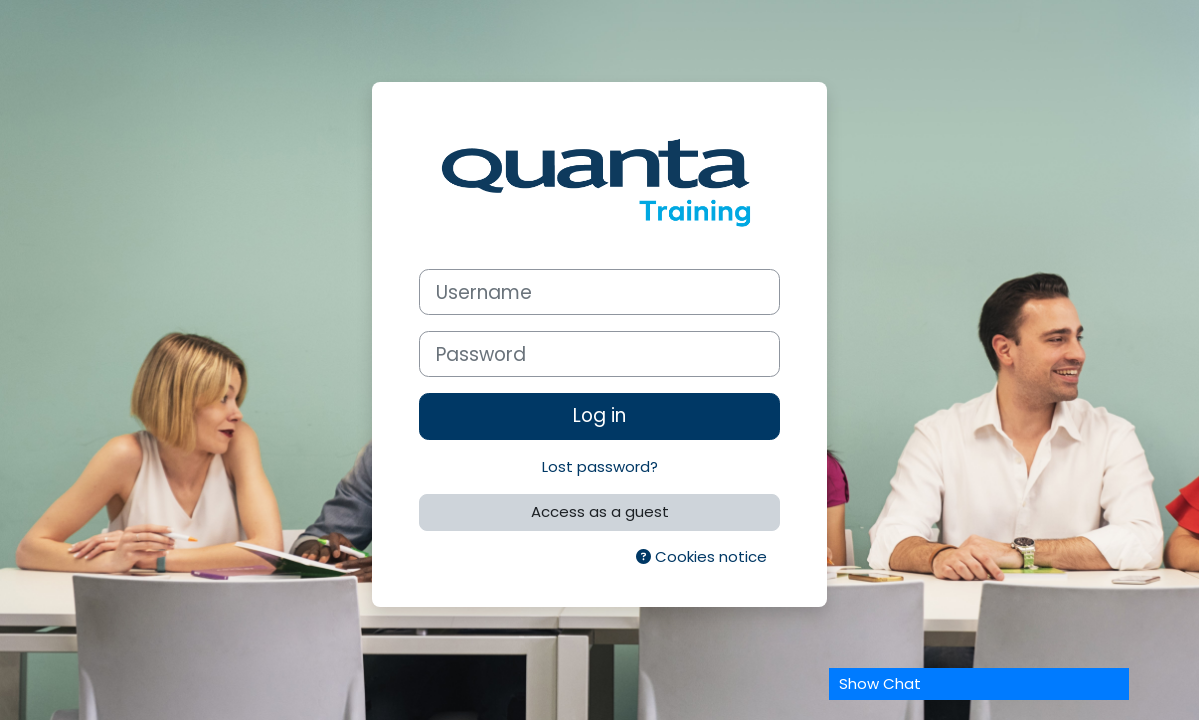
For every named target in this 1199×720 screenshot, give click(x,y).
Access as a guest (600, 511)
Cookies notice (701, 556)
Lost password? (600, 466)
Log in (599, 415)
